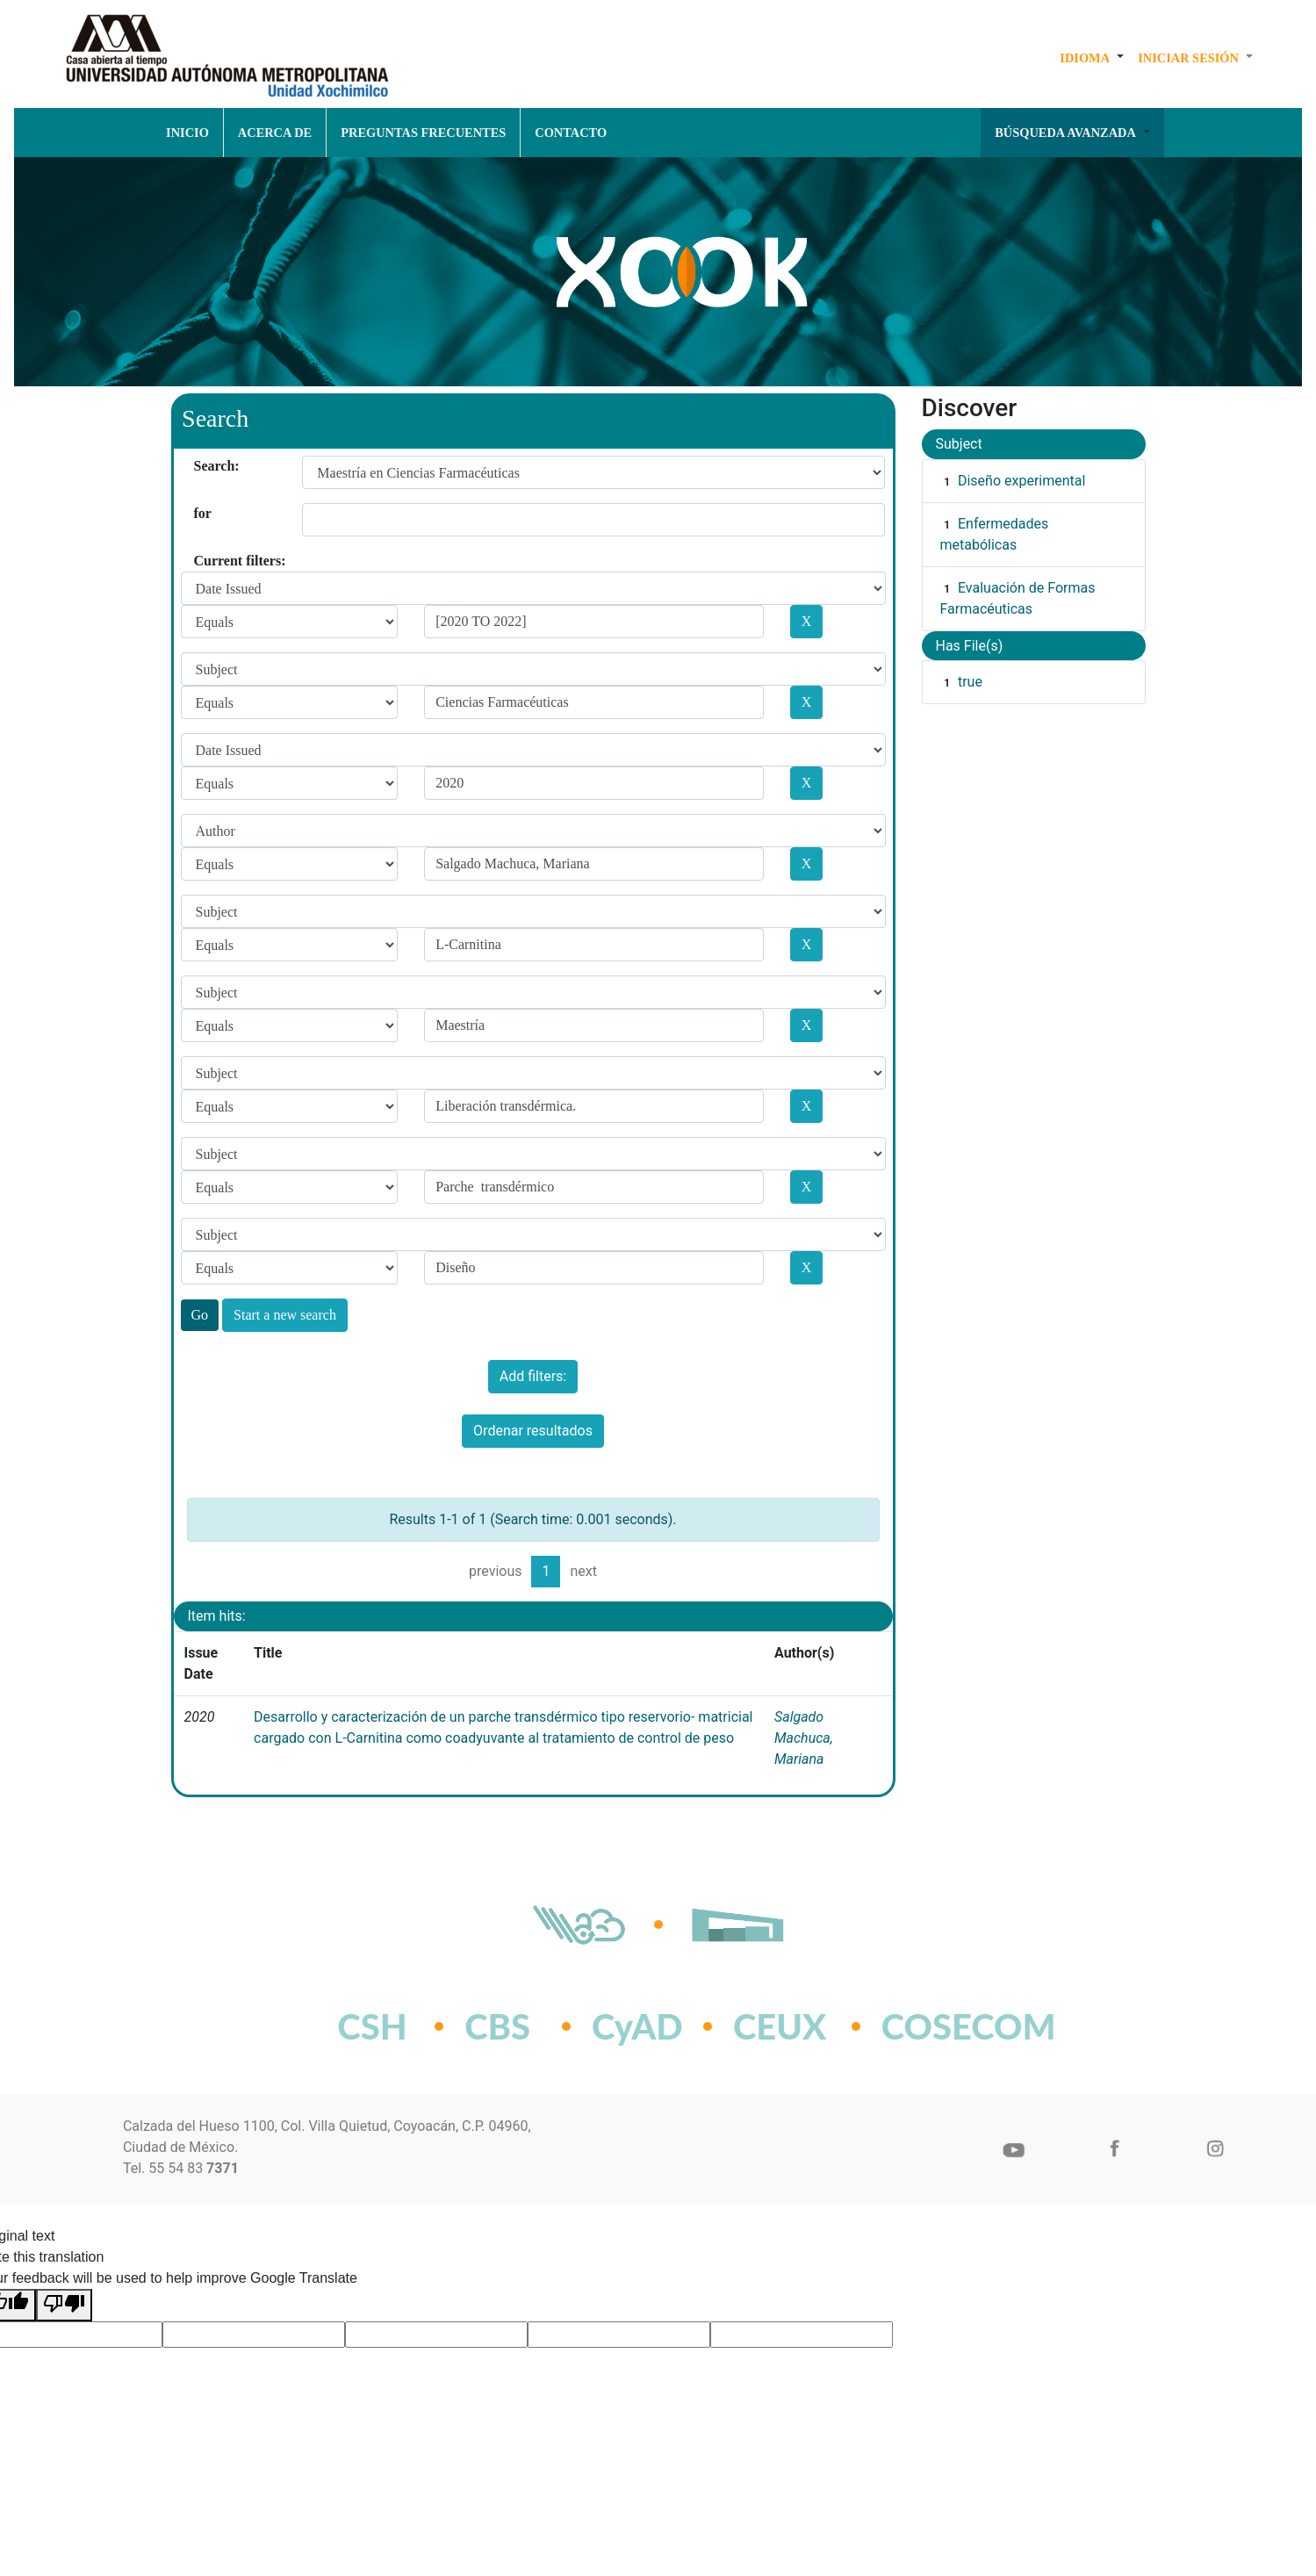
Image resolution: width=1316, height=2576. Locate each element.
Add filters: (533, 1376)
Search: (200, 465)
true (970, 681)
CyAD (637, 2026)
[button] (1092, 58)
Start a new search (285, 1314)
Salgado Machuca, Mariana (803, 1738)
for (200, 513)
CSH (371, 2026)
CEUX (779, 2026)
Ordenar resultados (533, 1430)
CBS (497, 2026)
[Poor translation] (64, 2305)
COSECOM (930, 2026)
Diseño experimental (1021, 480)
